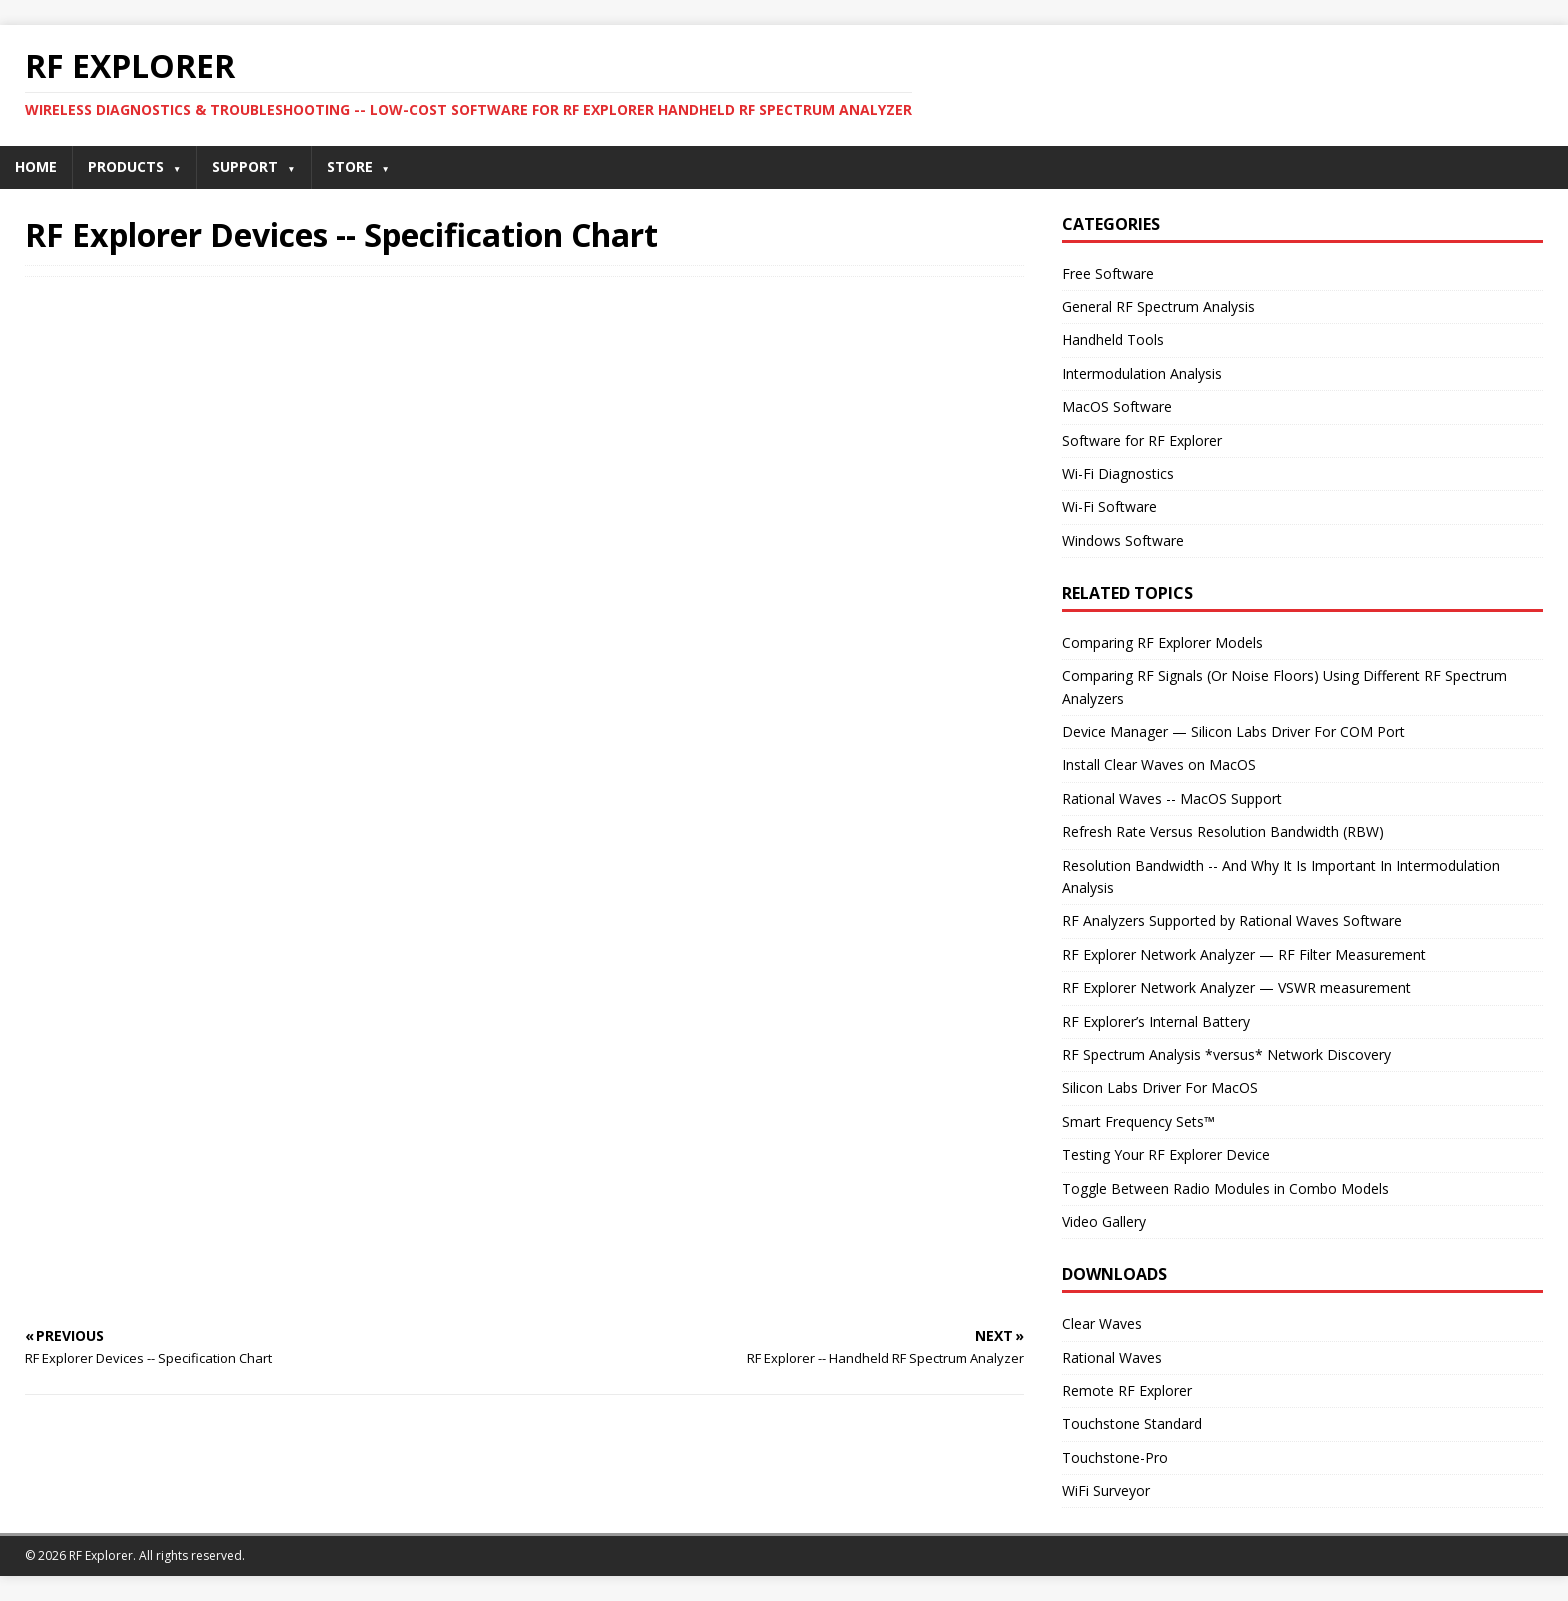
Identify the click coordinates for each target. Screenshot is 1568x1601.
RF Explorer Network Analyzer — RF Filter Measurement (1244, 954)
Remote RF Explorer (1127, 1390)
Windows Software (1123, 540)
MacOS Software (1117, 406)
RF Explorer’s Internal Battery (1156, 1021)
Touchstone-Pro (1115, 1457)
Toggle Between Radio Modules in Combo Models (1225, 1188)
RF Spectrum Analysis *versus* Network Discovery (1226, 1054)
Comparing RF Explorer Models (1162, 642)
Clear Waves (1102, 1323)
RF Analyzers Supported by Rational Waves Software (1232, 920)
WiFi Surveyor (1106, 1490)
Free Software (1108, 273)
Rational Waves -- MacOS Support (1172, 798)
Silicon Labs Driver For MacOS (1160, 1087)
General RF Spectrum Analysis (1158, 306)
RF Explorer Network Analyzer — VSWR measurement (1236, 987)
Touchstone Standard (1132, 1423)
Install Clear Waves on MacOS (1159, 764)
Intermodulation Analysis (1142, 373)
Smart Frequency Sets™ (1138, 1121)
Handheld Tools (1113, 339)
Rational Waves (1112, 1357)
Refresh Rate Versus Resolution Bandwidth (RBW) (1223, 831)
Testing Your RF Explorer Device (1166, 1154)
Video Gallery (1104, 1221)
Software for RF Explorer (1142, 440)
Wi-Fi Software (1109, 506)
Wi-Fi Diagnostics (1118, 473)
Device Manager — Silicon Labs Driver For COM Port (1233, 731)
